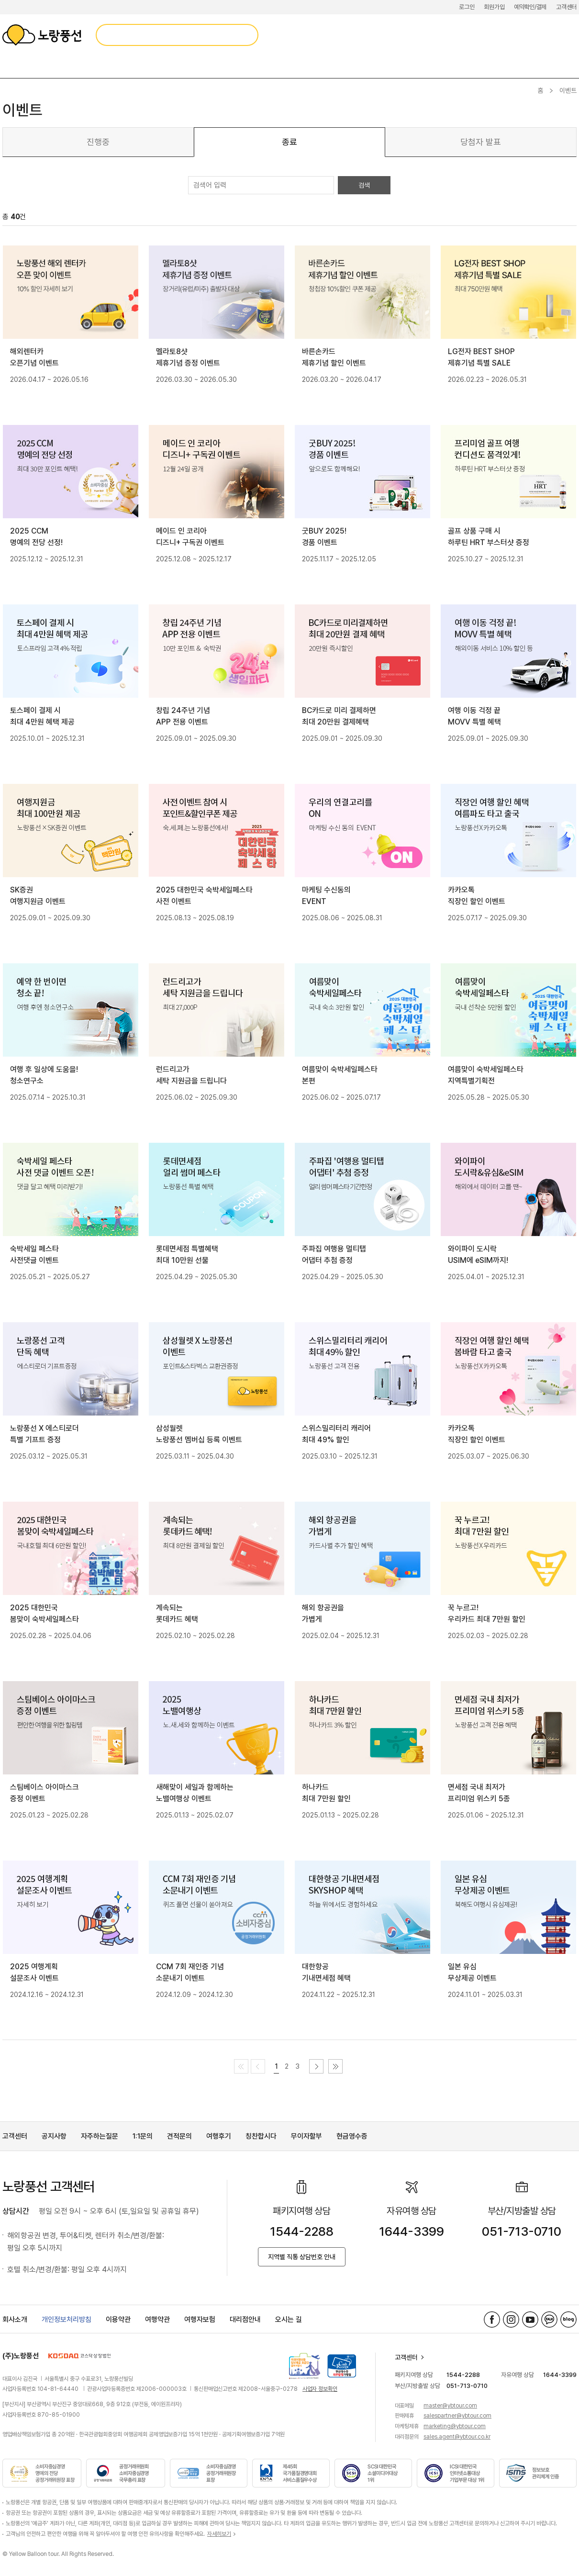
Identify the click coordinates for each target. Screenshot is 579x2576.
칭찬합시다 (261, 2136)
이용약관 (118, 2319)
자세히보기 (219, 2534)
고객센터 (566, 7)
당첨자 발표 (480, 142)
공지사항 (54, 2136)
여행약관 (157, 2319)
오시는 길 (288, 2319)
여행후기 (218, 2136)
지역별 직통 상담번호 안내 (301, 2257)
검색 (364, 185)
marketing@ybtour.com (454, 2426)
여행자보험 (199, 2319)
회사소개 (14, 2319)
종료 (289, 142)
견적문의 (179, 2136)
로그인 (466, 7)
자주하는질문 (99, 2136)
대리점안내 (245, 2319)
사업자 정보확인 (319, 2389)
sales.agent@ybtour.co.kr (456, 2436)
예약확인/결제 (530, 7)
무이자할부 (306, 2136)
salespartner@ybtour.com (457, 2415)
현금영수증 (351, 2136)
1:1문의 (143, 2136)
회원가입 (494, 7)
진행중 (98, 142)
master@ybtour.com (450, 2405)
